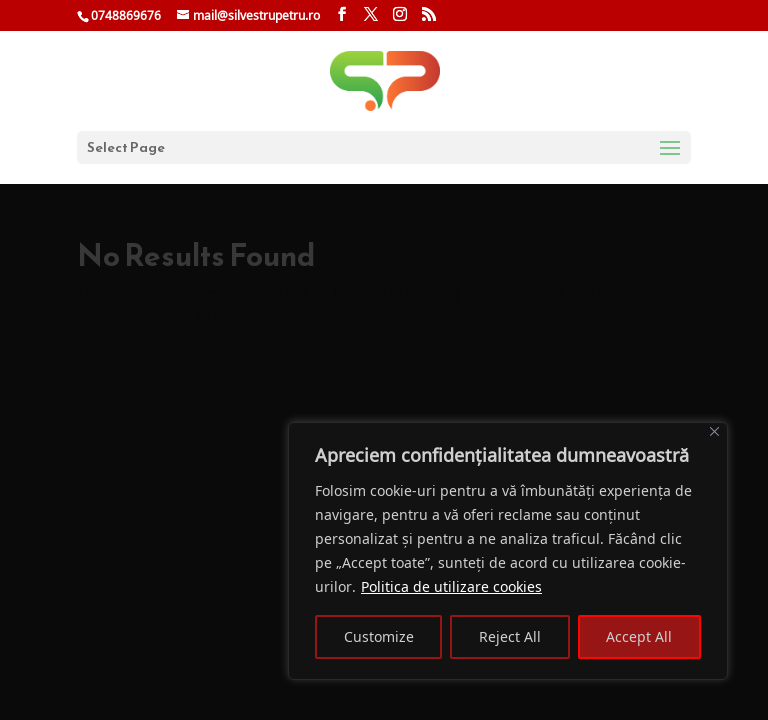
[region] (508, 551)
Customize (379, 636)
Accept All (639, 636)
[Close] (714, 431)
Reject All (510, 636)
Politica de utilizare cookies (451, 586)
